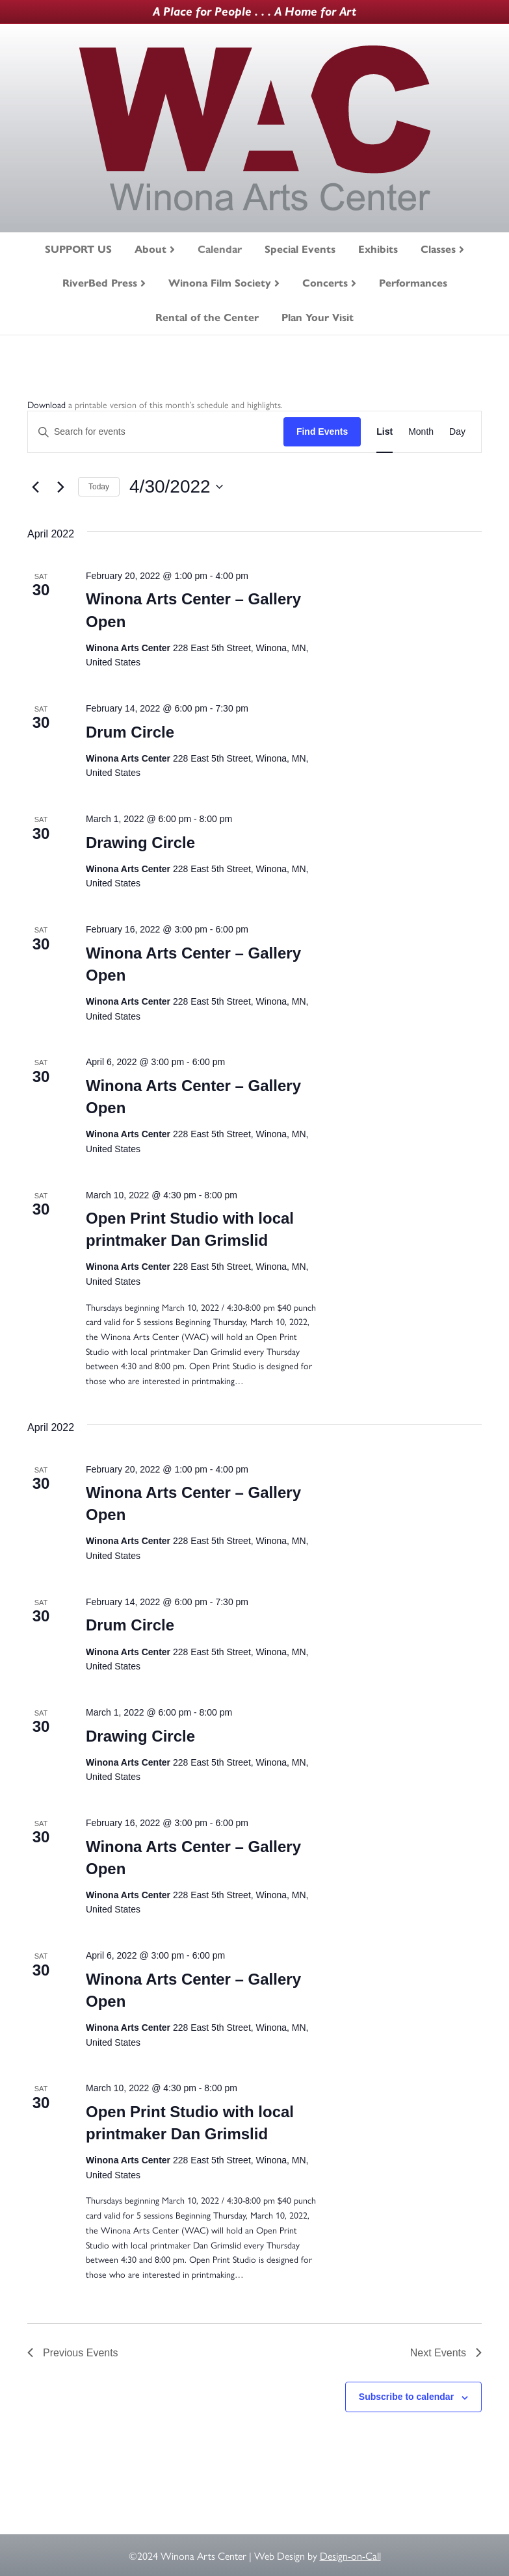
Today (98, 486)
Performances (413, 283)
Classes (438, 249)
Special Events (300, 249)
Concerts (325, 283)
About (150, 249)
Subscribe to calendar (406, 2396)
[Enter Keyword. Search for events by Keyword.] (155, 431)
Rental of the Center (207, 317)
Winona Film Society (219, 283)
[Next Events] (60, 487)
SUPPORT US (78, 249)
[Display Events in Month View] (421, 431)
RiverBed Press (99, 283)
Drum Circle (130, 732)
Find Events (322, 431)
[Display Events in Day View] (457, 431)
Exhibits (378, 249)
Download (46, 404)
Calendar (220, 249)
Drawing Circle (140, 842)
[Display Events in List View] (384, 431)
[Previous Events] (35, 487)
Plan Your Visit (317, 317)
